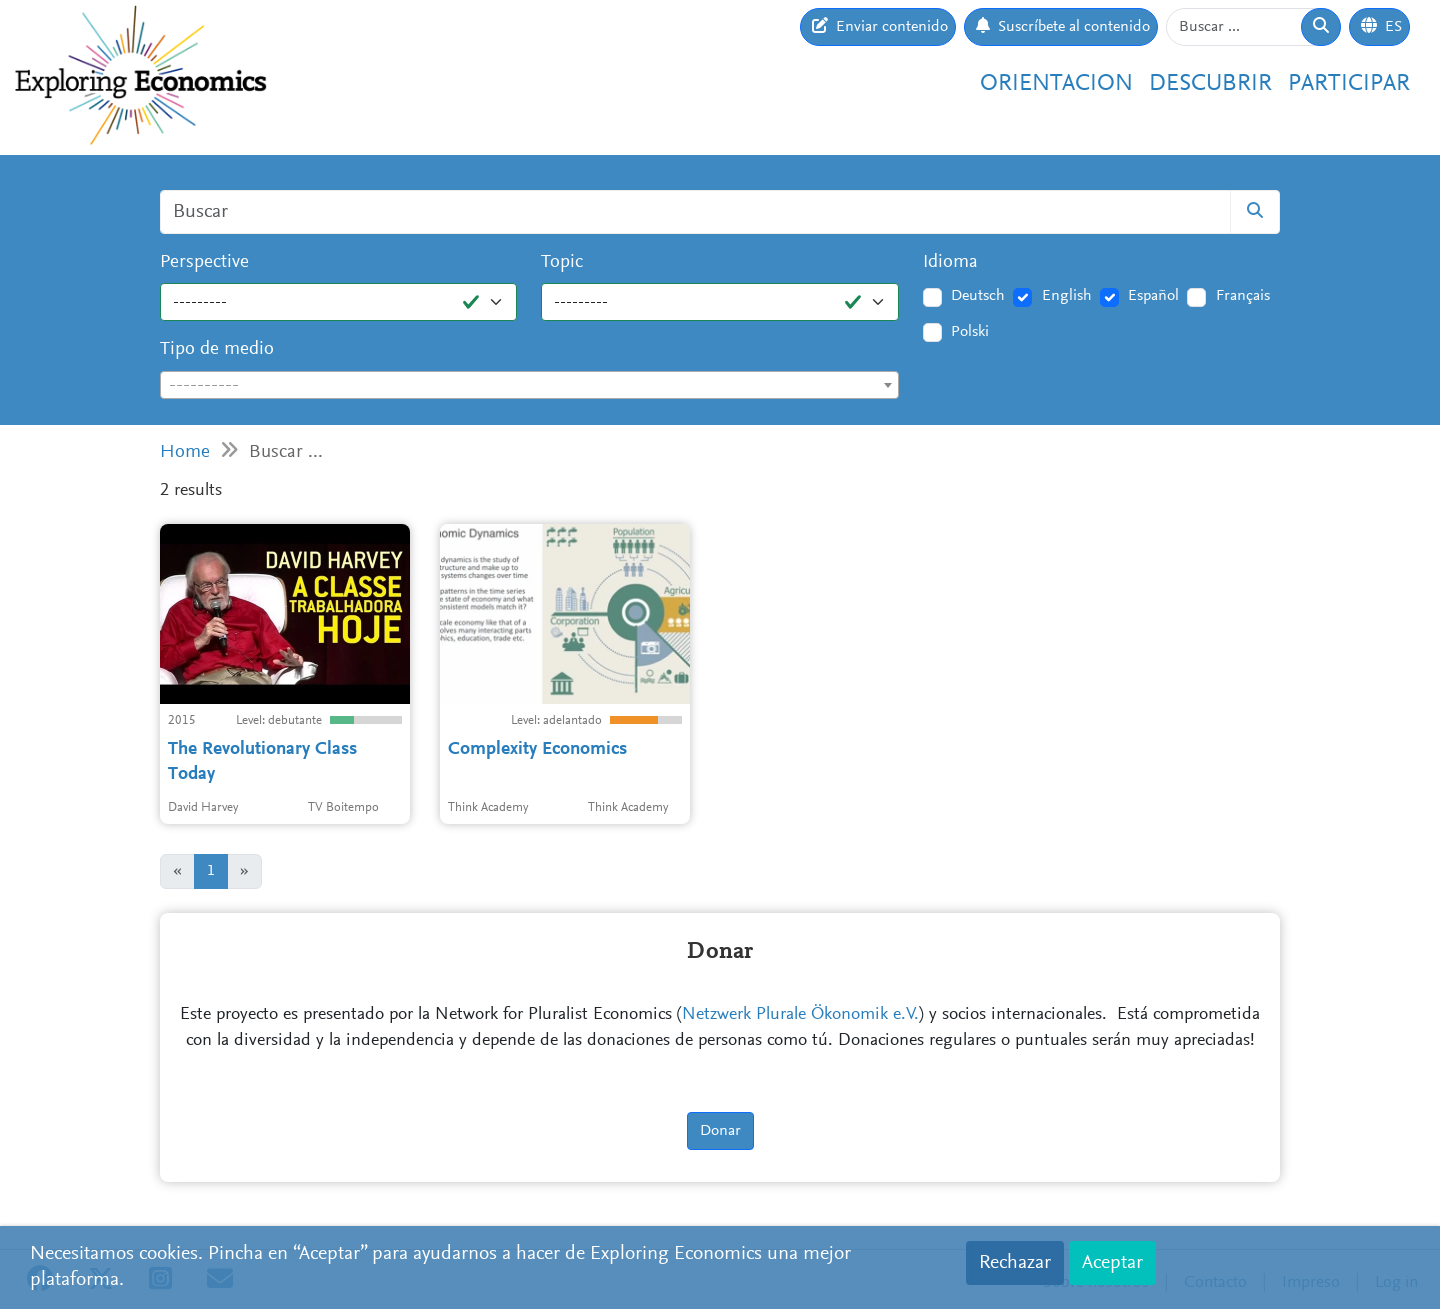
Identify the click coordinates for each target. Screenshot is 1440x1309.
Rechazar (1015, 1263)
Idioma (950, 262)
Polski (970, 332)
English (1067, 296)
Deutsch (978, 296)
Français (1243, 296)
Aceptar (1112, 1263)
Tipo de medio (217, 349)
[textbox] (529, 386)
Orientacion (1056, 84)
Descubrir (1210, 84)
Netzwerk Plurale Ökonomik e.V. (800, 1015)
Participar (1349, 84)
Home (185, 452)
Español (1153, 296)
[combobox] (529, 385)
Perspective (204, 262)
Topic (562, 262)
